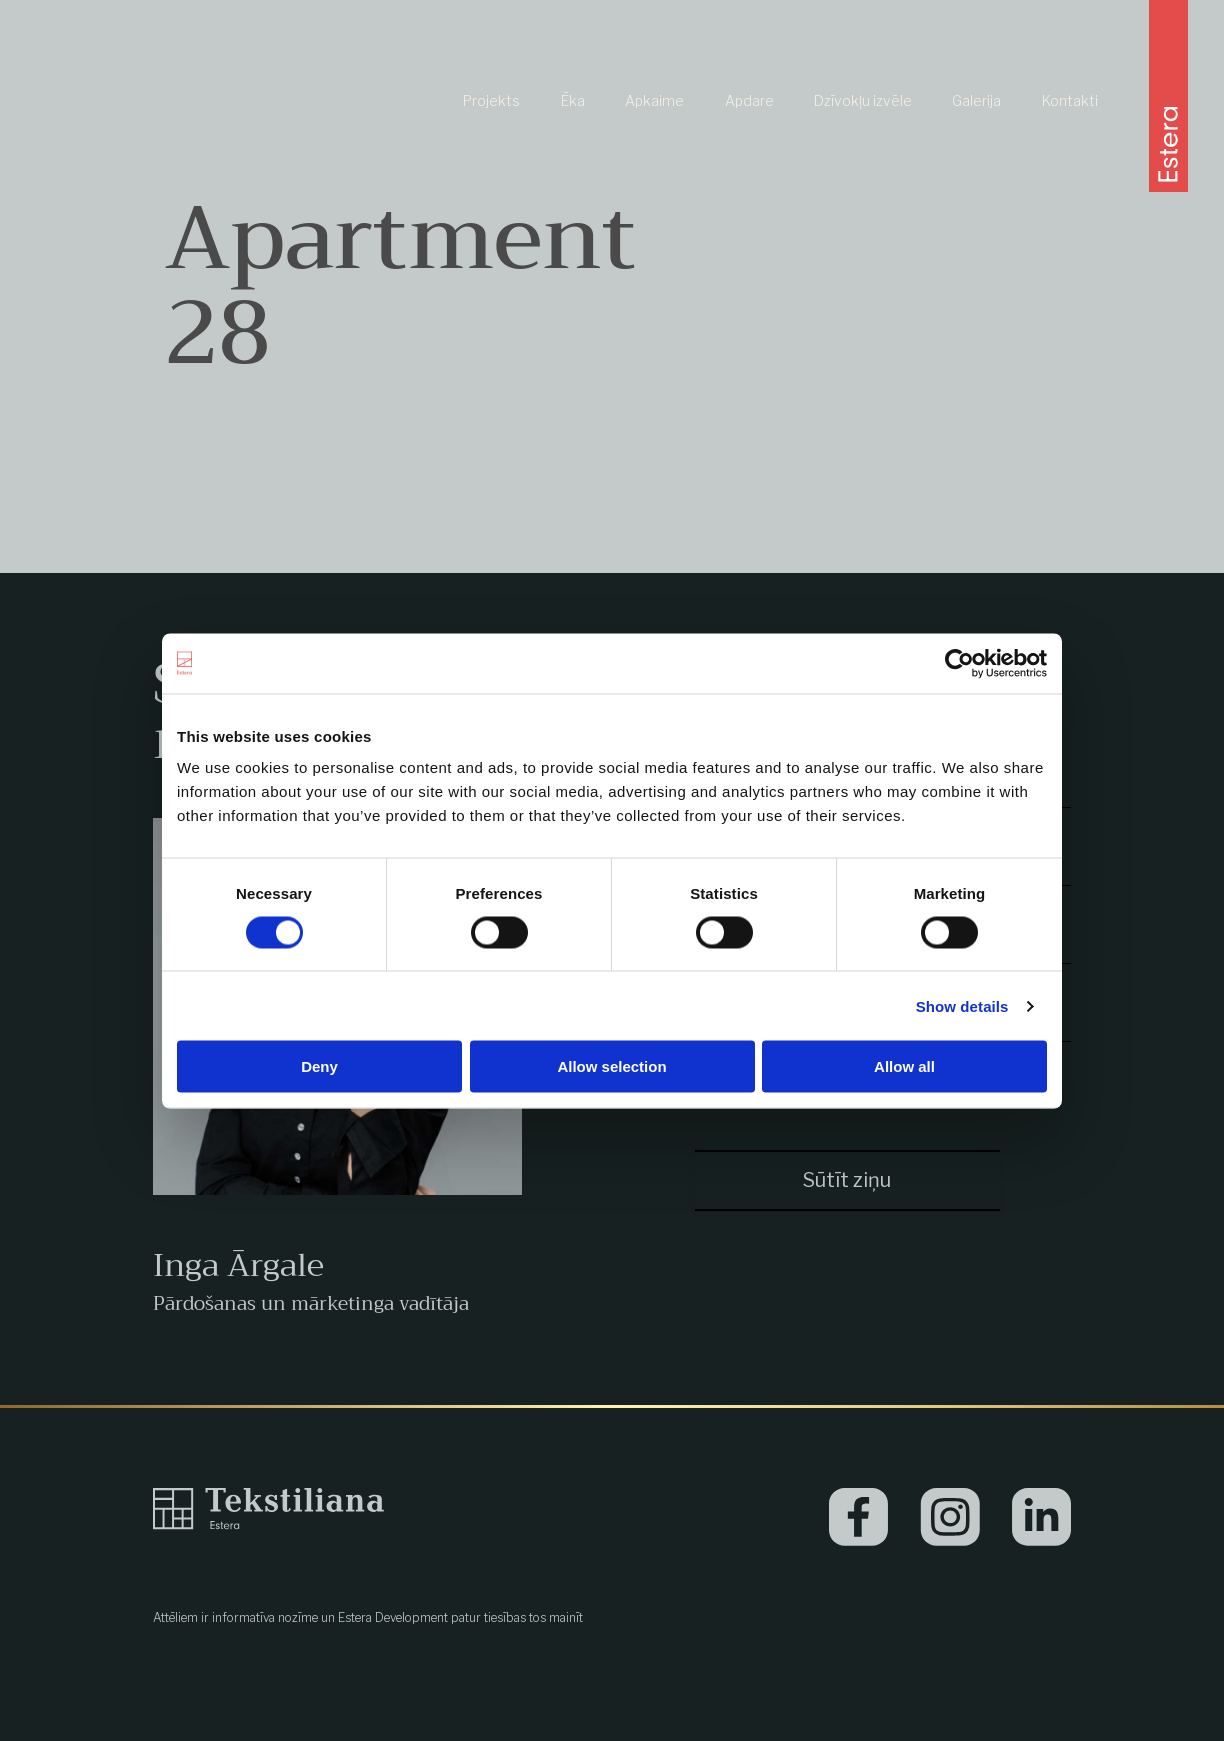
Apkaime (654, 100)
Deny (319, 1066)
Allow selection (611, 1066)
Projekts (491, 100)
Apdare (749, 100)
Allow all (904, 1066)
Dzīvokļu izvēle (863, 100)
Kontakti (1070, 100)
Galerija (976, 100)
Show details (962, 1005)
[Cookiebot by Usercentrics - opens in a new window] (959, 663)
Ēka (573, 100)
